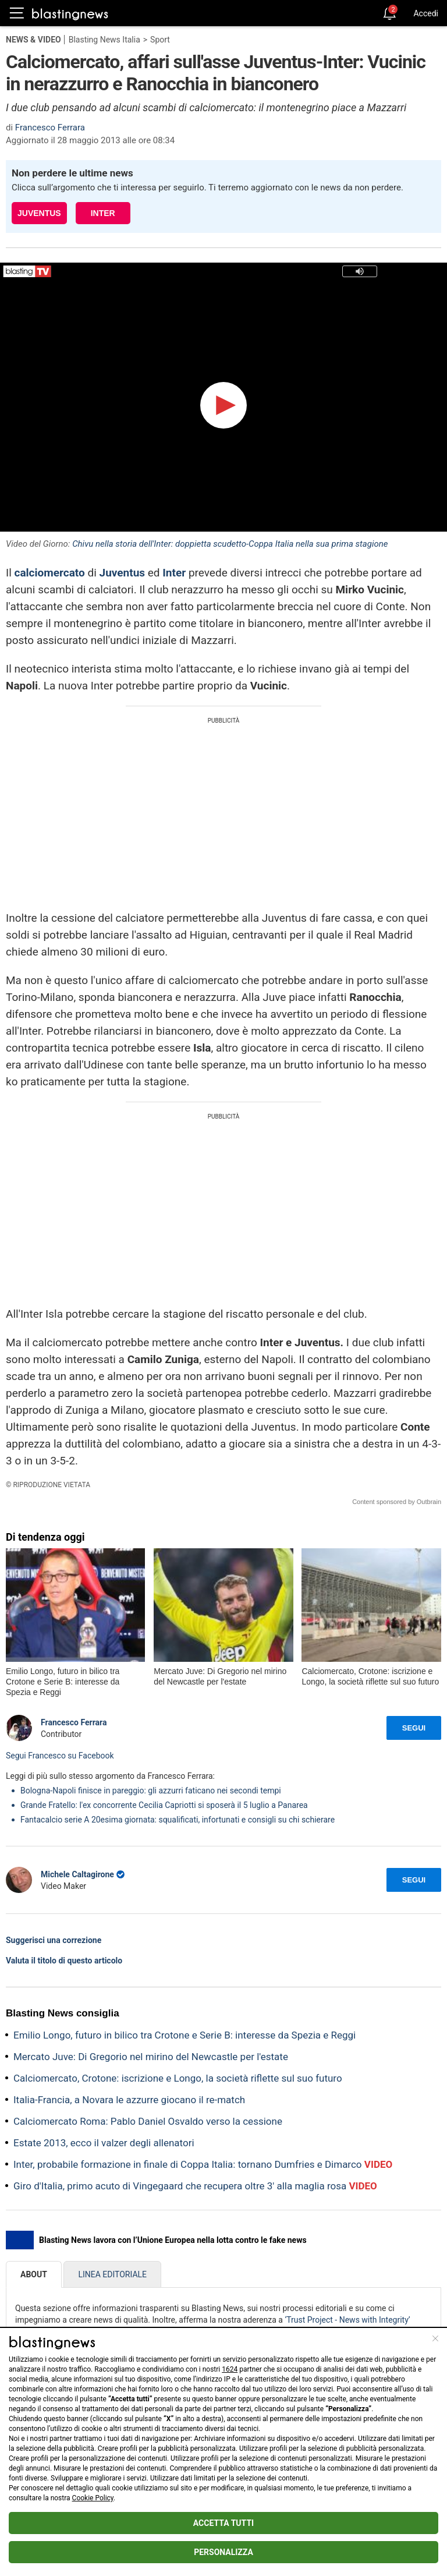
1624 (229, 2369)
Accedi (425, 13)
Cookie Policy (92, 2498)
